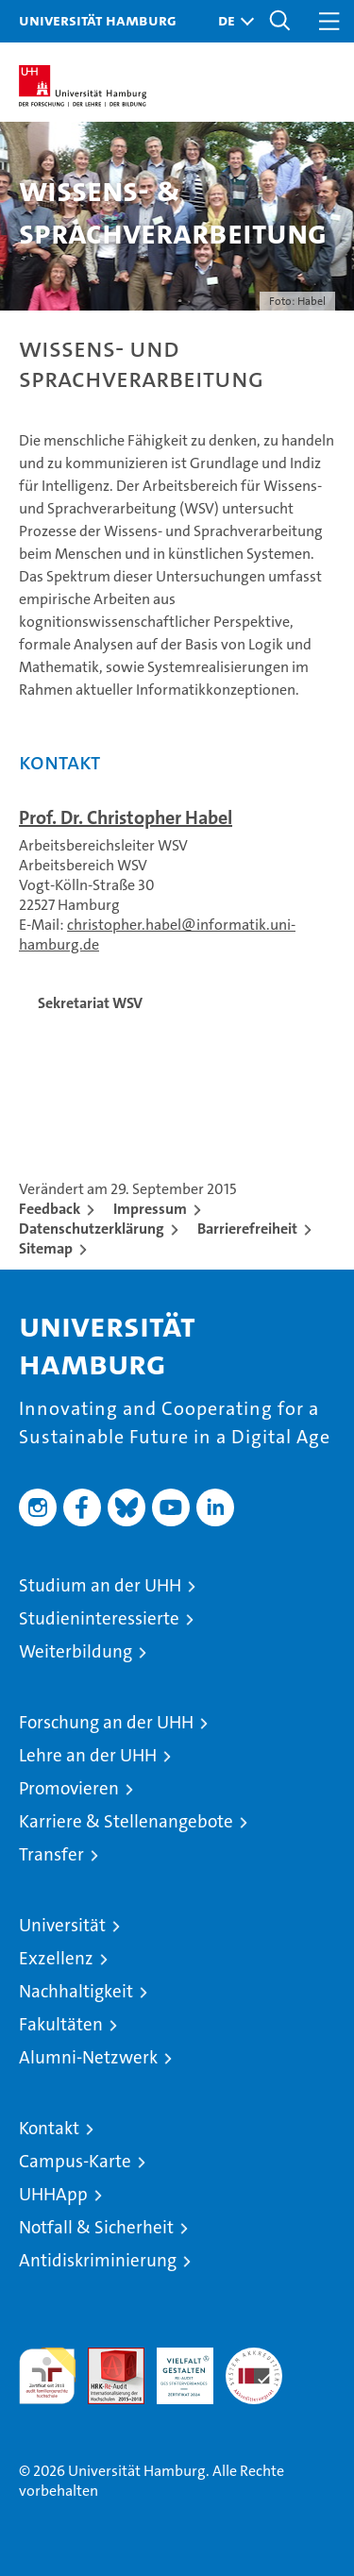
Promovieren (69, 1788)
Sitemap (46, 1248)
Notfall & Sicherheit (96, 2227)
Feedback (49, 1209)
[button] (231, 21)
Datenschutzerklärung (91, 1228)
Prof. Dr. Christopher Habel (125, 817)
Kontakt (49, 2128)
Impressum (150, 1209)
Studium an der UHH (100, 1585)
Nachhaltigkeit (76, 1991)
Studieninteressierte (99, 1618)
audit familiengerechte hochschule (47, 2376)
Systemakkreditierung (254, 2357)
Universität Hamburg (98, 19)
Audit (106, 2357)
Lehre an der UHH (88, 1755)
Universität (62, 1925)
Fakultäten (61, 2024)
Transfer (51, 1854)
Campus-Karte (75, 2161)
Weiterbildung (75, 1651)
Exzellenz (56, 1958)
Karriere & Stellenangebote (126, 1821)
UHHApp (53, 2194)
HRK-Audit (175, 2367)
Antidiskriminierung (98, 2260)
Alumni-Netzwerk (88, 2057)
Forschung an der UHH (106, 1722)
